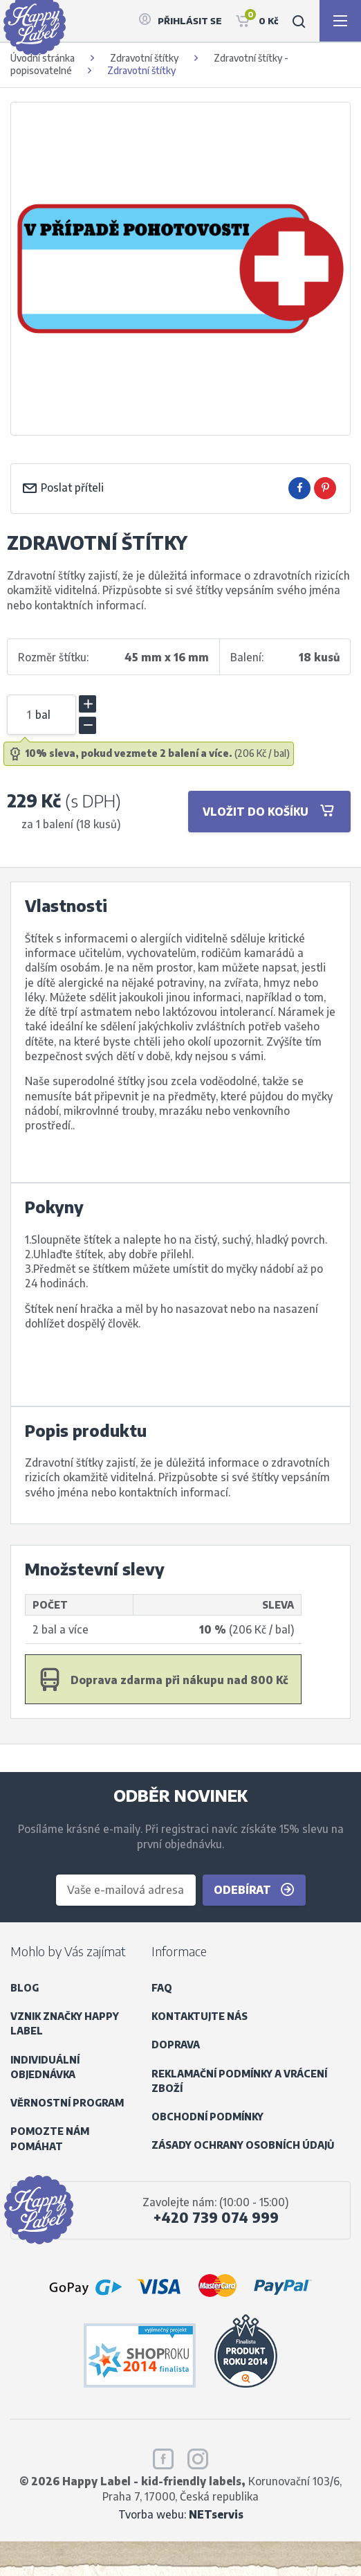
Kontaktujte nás (199, 2016)
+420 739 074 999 (216, 2217)
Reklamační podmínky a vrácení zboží (239, 2081)
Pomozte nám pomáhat (49, 2138)
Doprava (175, 2044)
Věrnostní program (67, 2103)
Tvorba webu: (180, 2514)
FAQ (161, 1988)
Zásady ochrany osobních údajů (242, 2145)
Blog (24, 1988)
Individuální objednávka (45, 2067)
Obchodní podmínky (207, 2116)
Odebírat (254, 1889)
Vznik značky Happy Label (64, 2023)
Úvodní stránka (42, 58)
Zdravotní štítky (144, 58)
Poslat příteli (62, 487)
